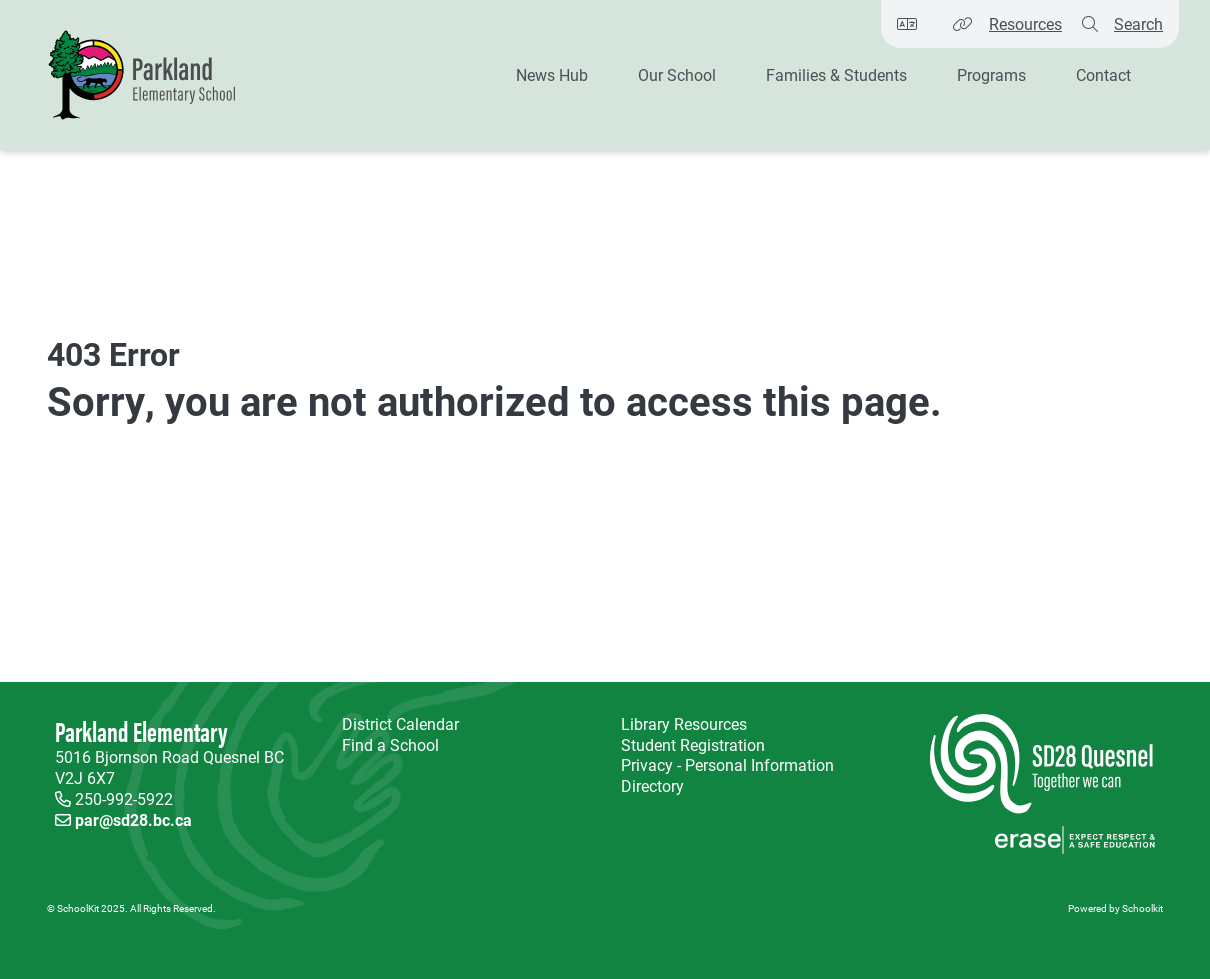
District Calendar (400, 724)
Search (1138, 23)
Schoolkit (1142, 908)
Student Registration (693, 745)
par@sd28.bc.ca (133, 819)
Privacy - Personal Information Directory (723, 776)
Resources (1025, 23)
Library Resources (680, 724)
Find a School (390, 745)
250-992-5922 (124, 798)
